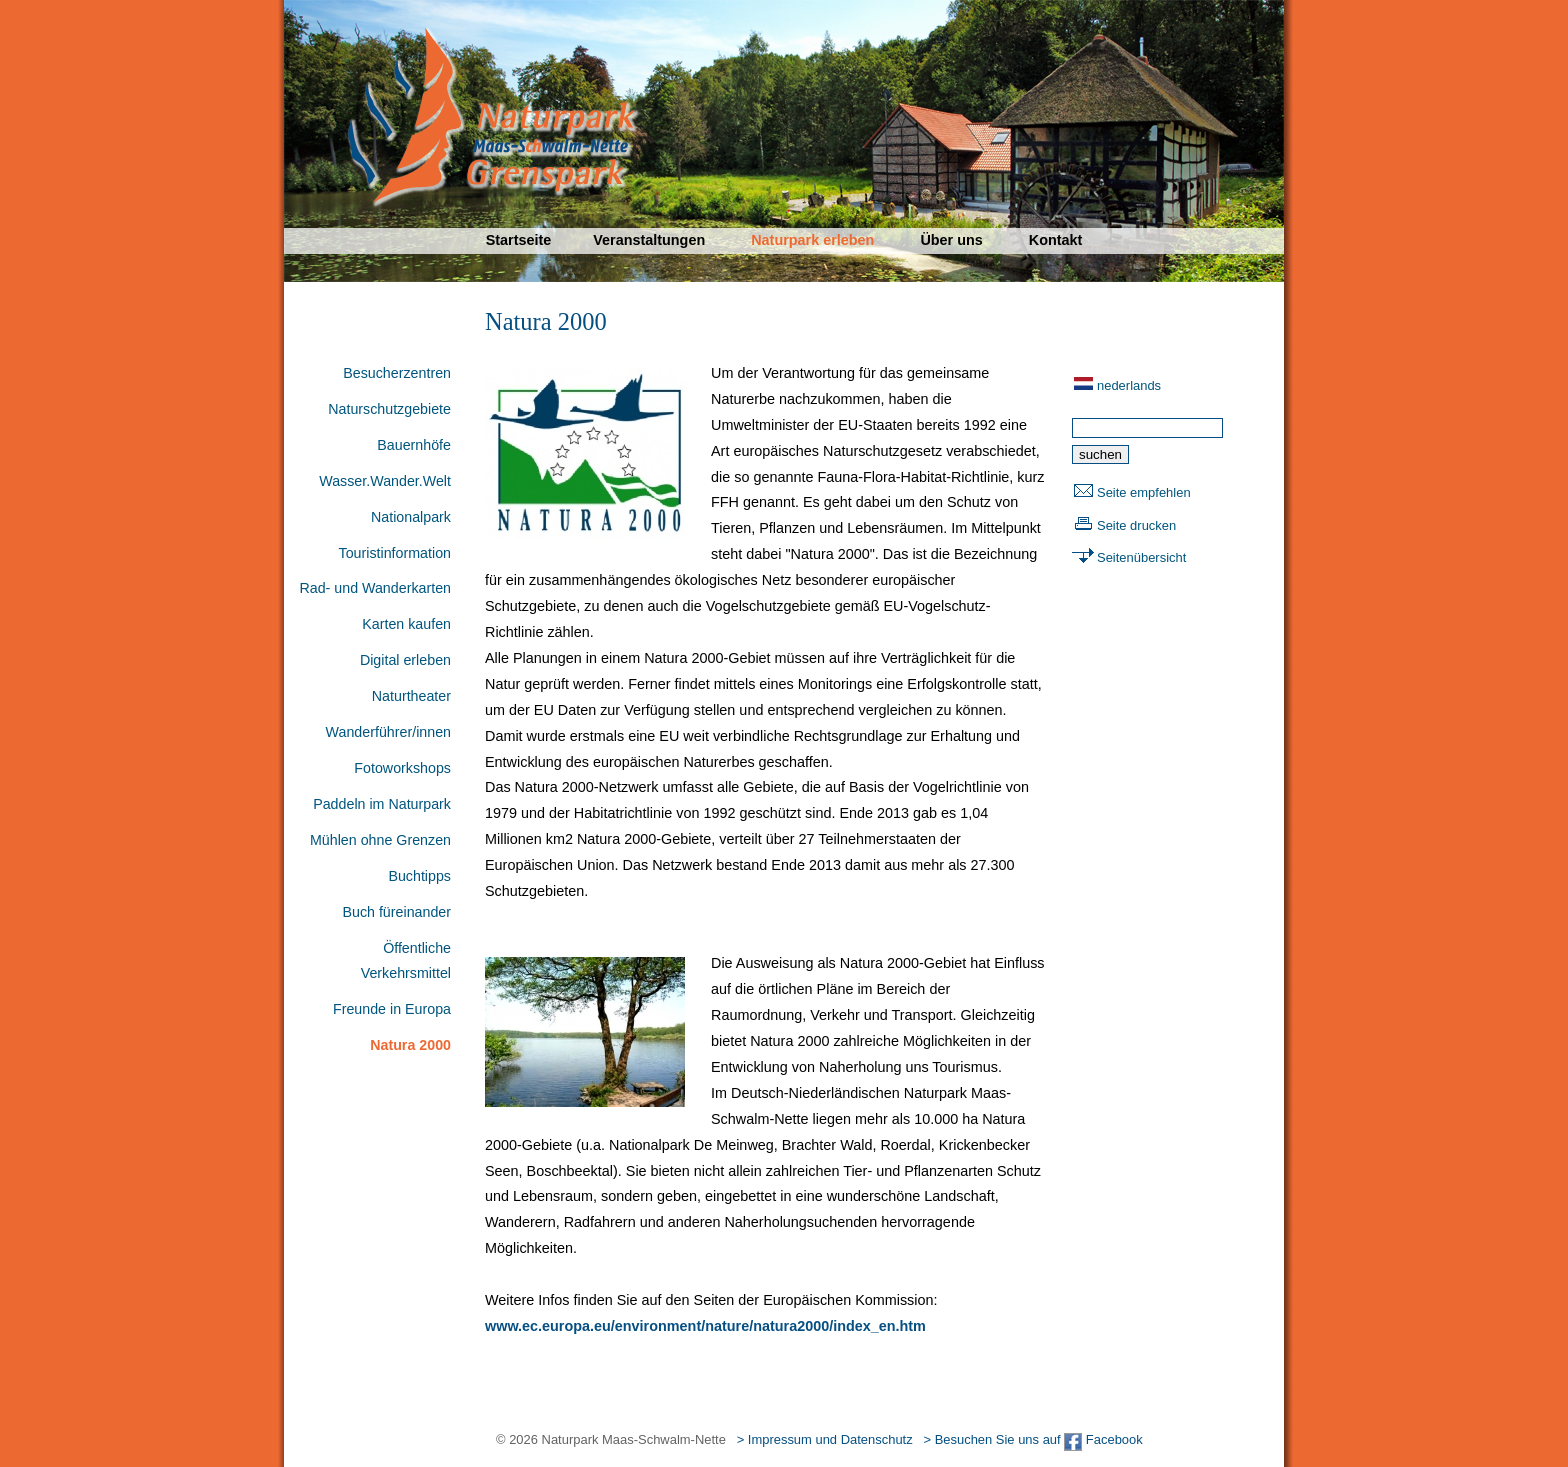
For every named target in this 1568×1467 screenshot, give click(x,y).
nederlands (1129, 385)
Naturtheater (411, 696)
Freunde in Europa (392, 1009)
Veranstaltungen (649, 240)
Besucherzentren (397, 373)
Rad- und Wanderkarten (375, 588)
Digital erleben (405, 660)
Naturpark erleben (812, 240)
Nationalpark (411, 517)
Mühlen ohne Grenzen (380, 840)
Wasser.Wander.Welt (385, 481)
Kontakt (1056, 240)
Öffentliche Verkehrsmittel (406, 961)
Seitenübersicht (1141, 557)
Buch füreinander (396, 912)
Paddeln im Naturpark (382, 804)
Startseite (519, 240)
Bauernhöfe (414, 445)
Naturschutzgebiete (389, 409)
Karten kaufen (406, 624)
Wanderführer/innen (388, 732)
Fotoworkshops (402, 768)
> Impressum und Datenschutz (825, 1439)
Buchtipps (419, 876)
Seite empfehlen (1144, 492)
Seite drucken (1136, 525)
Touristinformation (395, 553)
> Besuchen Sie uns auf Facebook (1032, 1439)
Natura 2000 (410, 1045)
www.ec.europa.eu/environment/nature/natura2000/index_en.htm (705, 1326)
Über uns (951, 240)
